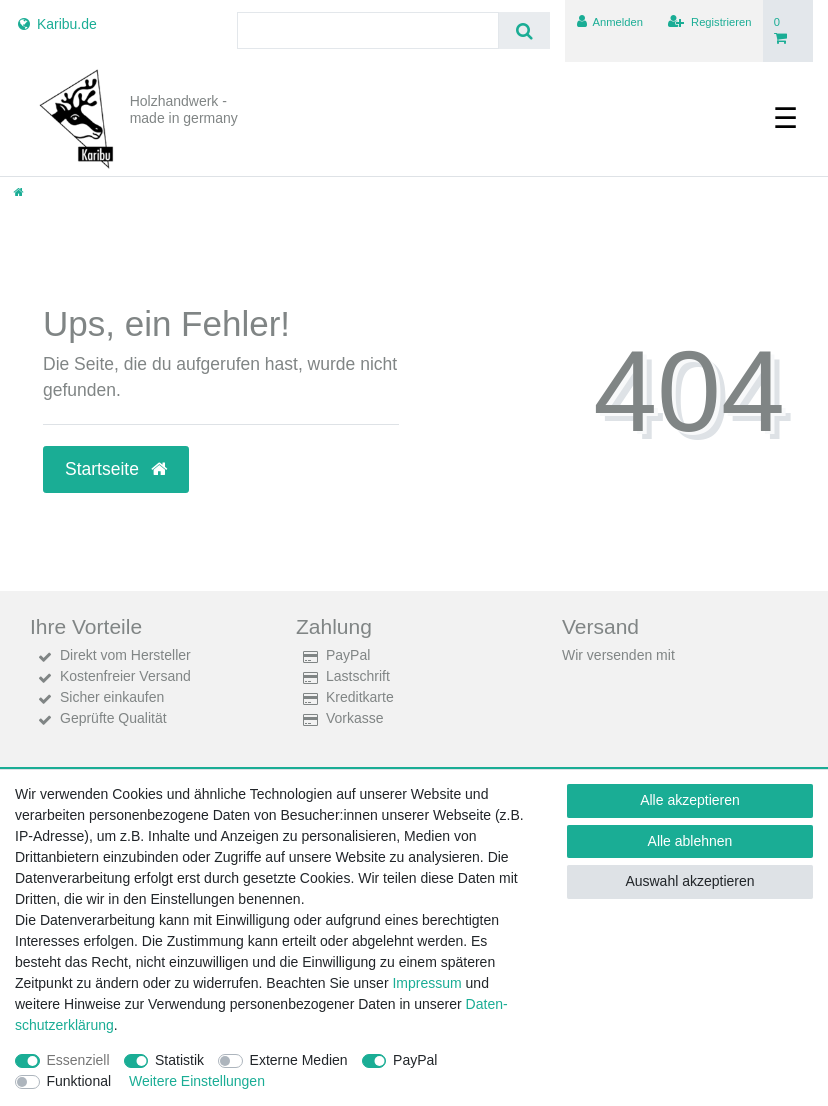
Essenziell (78, 1060)
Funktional (79, 1081)
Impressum (426, 983)
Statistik (179, 1060)
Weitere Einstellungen (197, 1081)
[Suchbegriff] (368, 30)
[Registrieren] (709, 22)
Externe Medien (299, 1060)
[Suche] (524, 30)
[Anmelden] (609, 22)
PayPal (415, 1060)
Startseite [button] (116, 469)
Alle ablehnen (690, 841)
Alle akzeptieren (690, 800)
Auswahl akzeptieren (689, 881)
